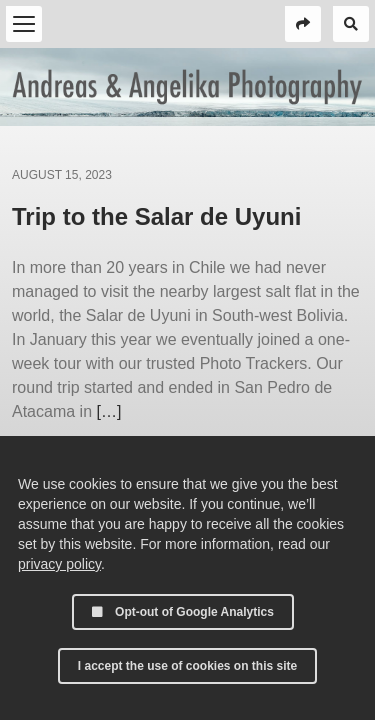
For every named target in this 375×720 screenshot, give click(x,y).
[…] (108, 411)
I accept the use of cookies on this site (187, 666)
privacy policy (59, 564)
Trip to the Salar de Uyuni (156, 216)
